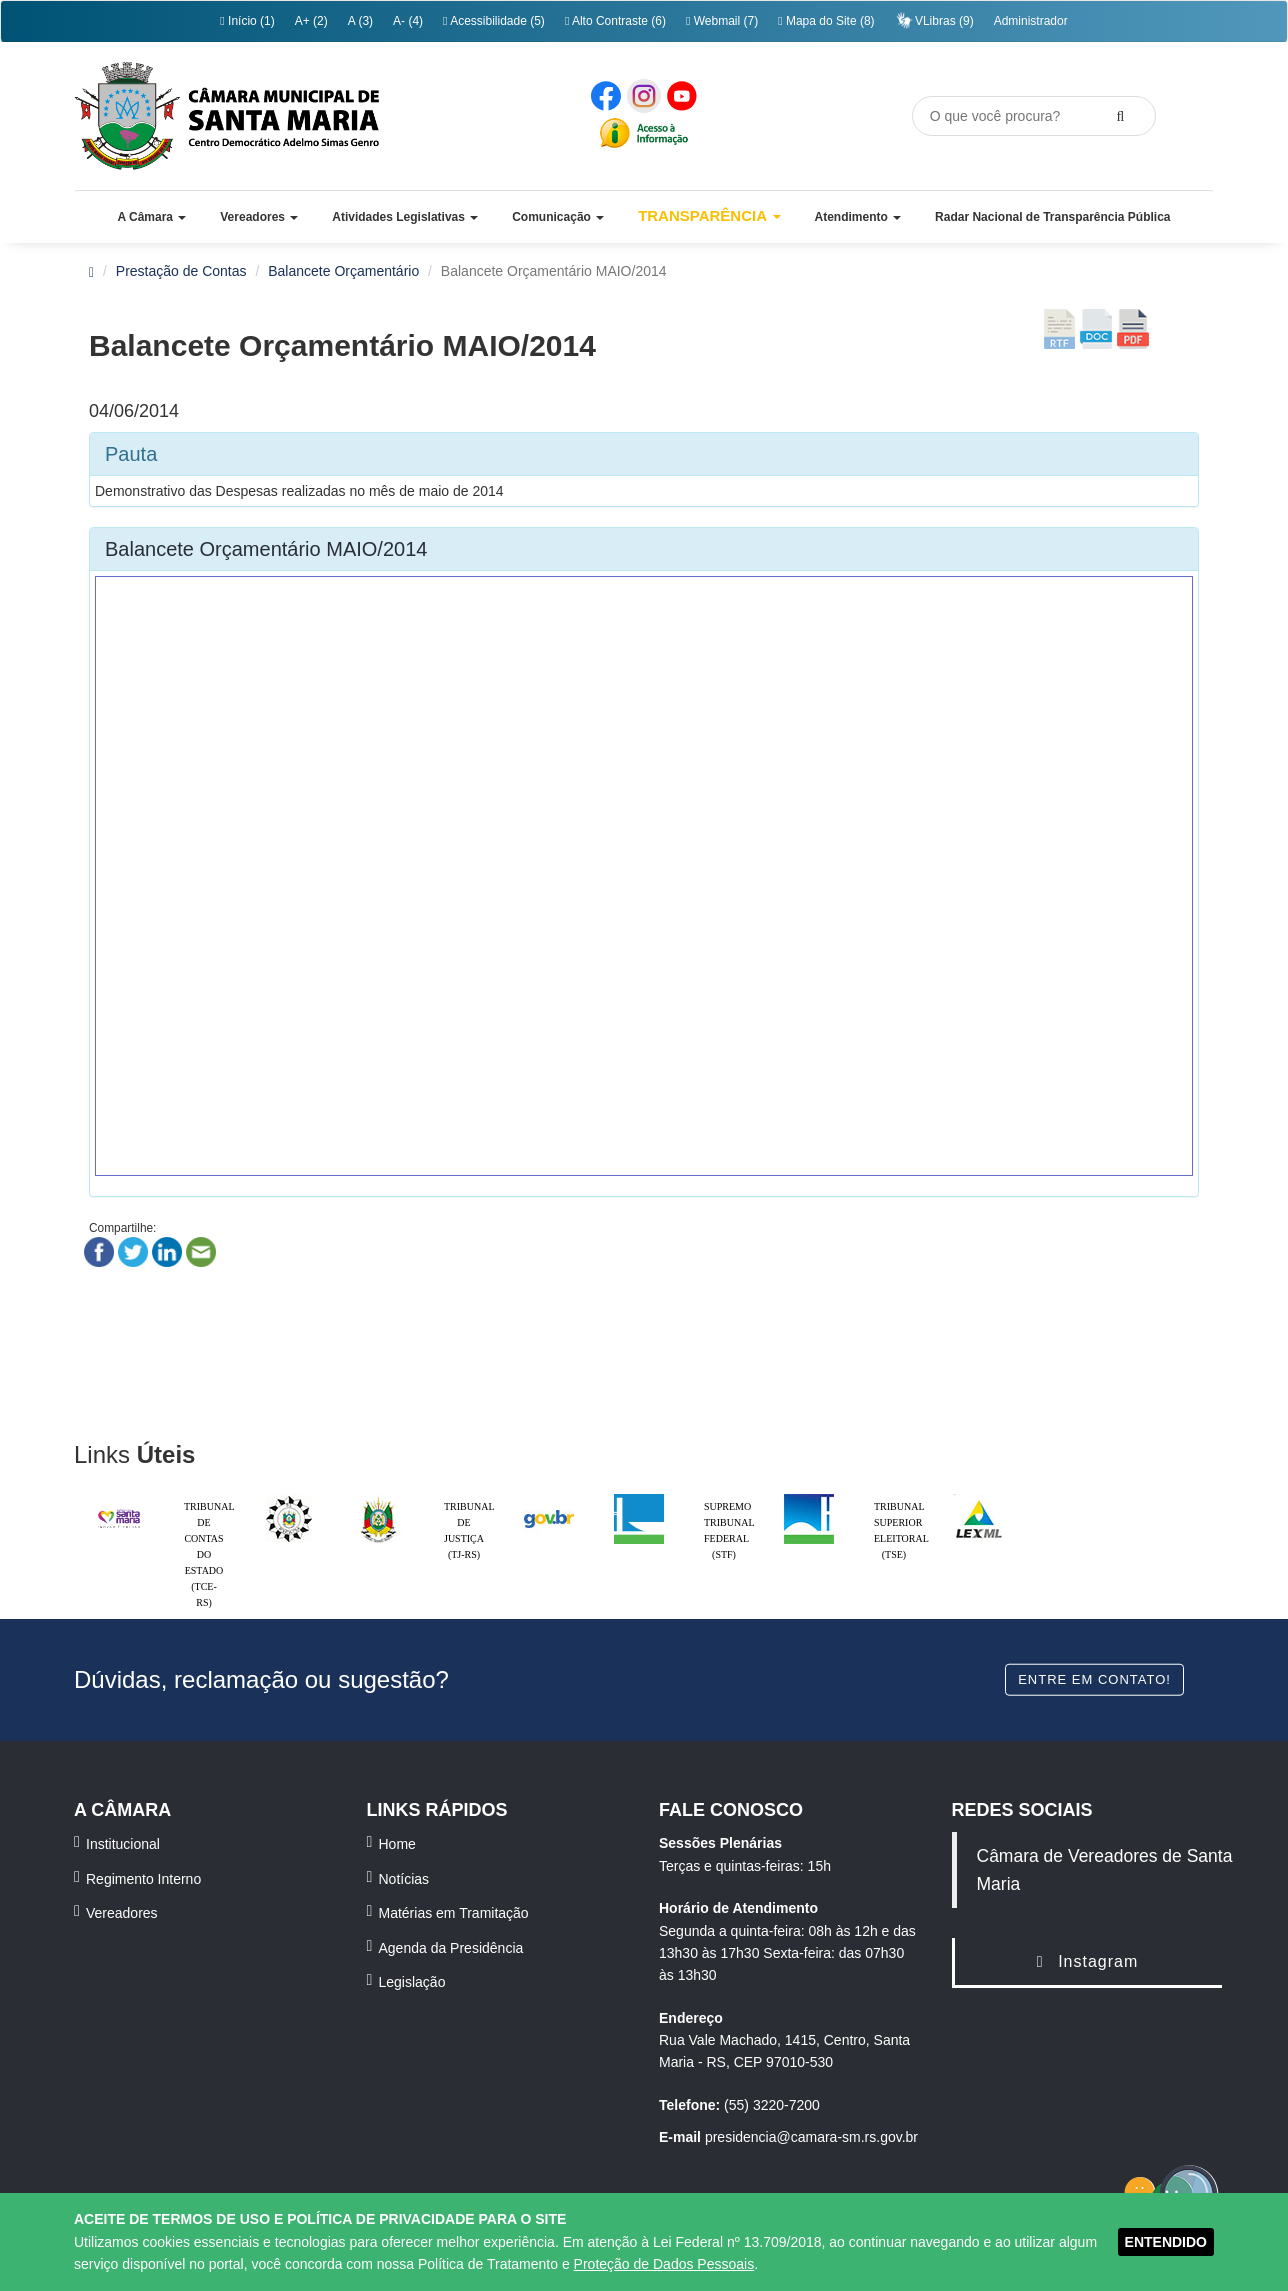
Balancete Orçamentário (343, 271)
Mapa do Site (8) (826, 21)
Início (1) (247, 21)
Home (397, 1844)
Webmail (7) (722, 21)
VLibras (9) (934, 20)
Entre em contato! (1094, 1678)
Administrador (1031, 21)
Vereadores (122, 1913)
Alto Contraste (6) (615, 21)
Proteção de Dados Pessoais (664, 2264)
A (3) (360, 21)
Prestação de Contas (181, 271)
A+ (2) (311, 21)
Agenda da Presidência (451, 1948)
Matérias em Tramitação (454, 1913)
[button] (151, 217)
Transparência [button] (709, 215)
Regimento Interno (143, 1879)
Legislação (412, 1982)
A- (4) (408, 21)
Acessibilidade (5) (494, 21)
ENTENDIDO (1166, 2242)
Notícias (404, 1879)
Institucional (123, 1844)
